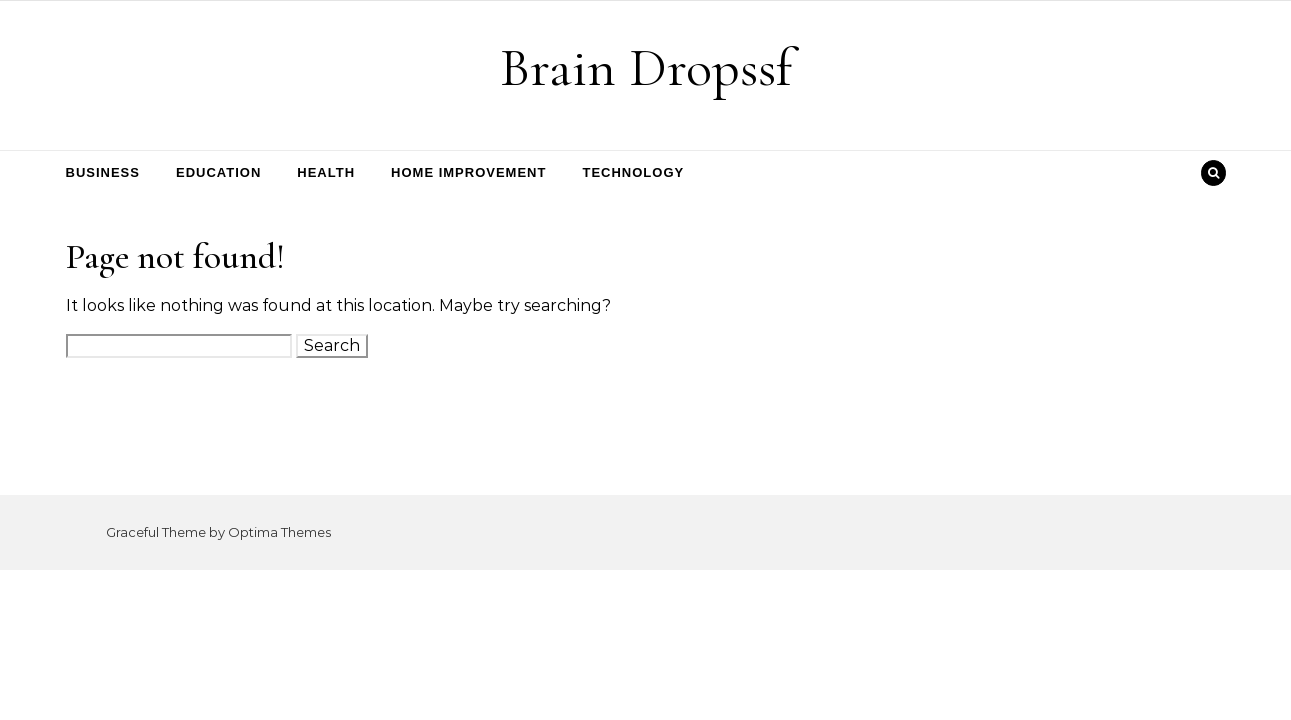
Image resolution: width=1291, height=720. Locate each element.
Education (218, 172)
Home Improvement (468, 172)
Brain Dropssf (646, 67)
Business (103, 172)
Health (326, 172)
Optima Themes (279, 532)
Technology (633, 172)
